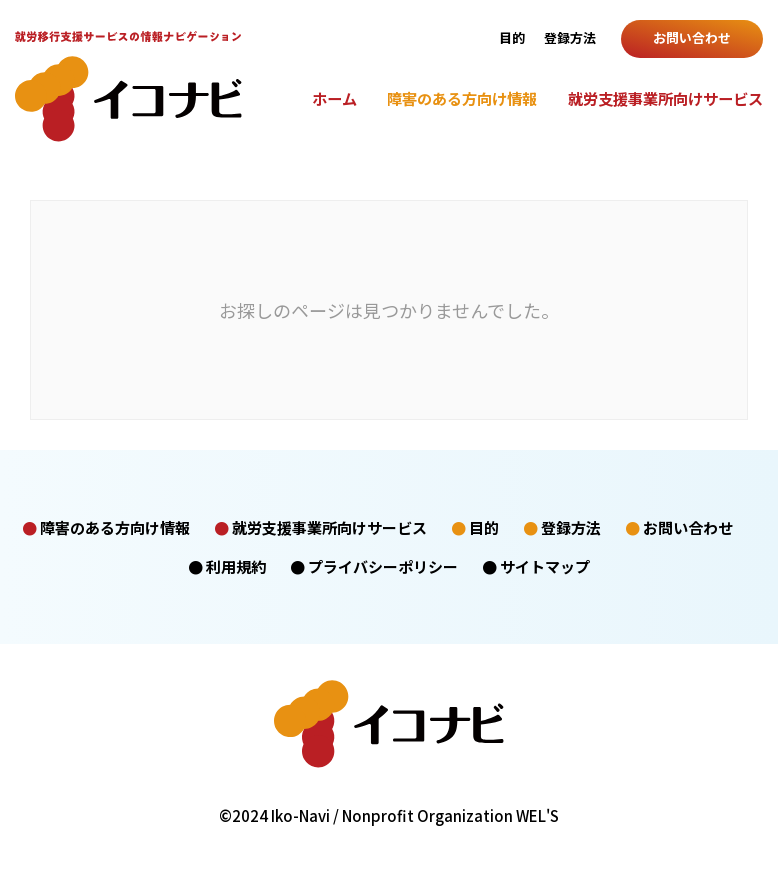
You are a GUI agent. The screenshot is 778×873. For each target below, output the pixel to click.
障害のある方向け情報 (462, 98)
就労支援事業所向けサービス (665, 98)
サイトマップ (545, 566)
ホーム (334, 98)
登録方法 (570, 37)
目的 (512, 37)
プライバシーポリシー (383, 566)
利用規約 (236, 566)
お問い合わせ (692, 37)
